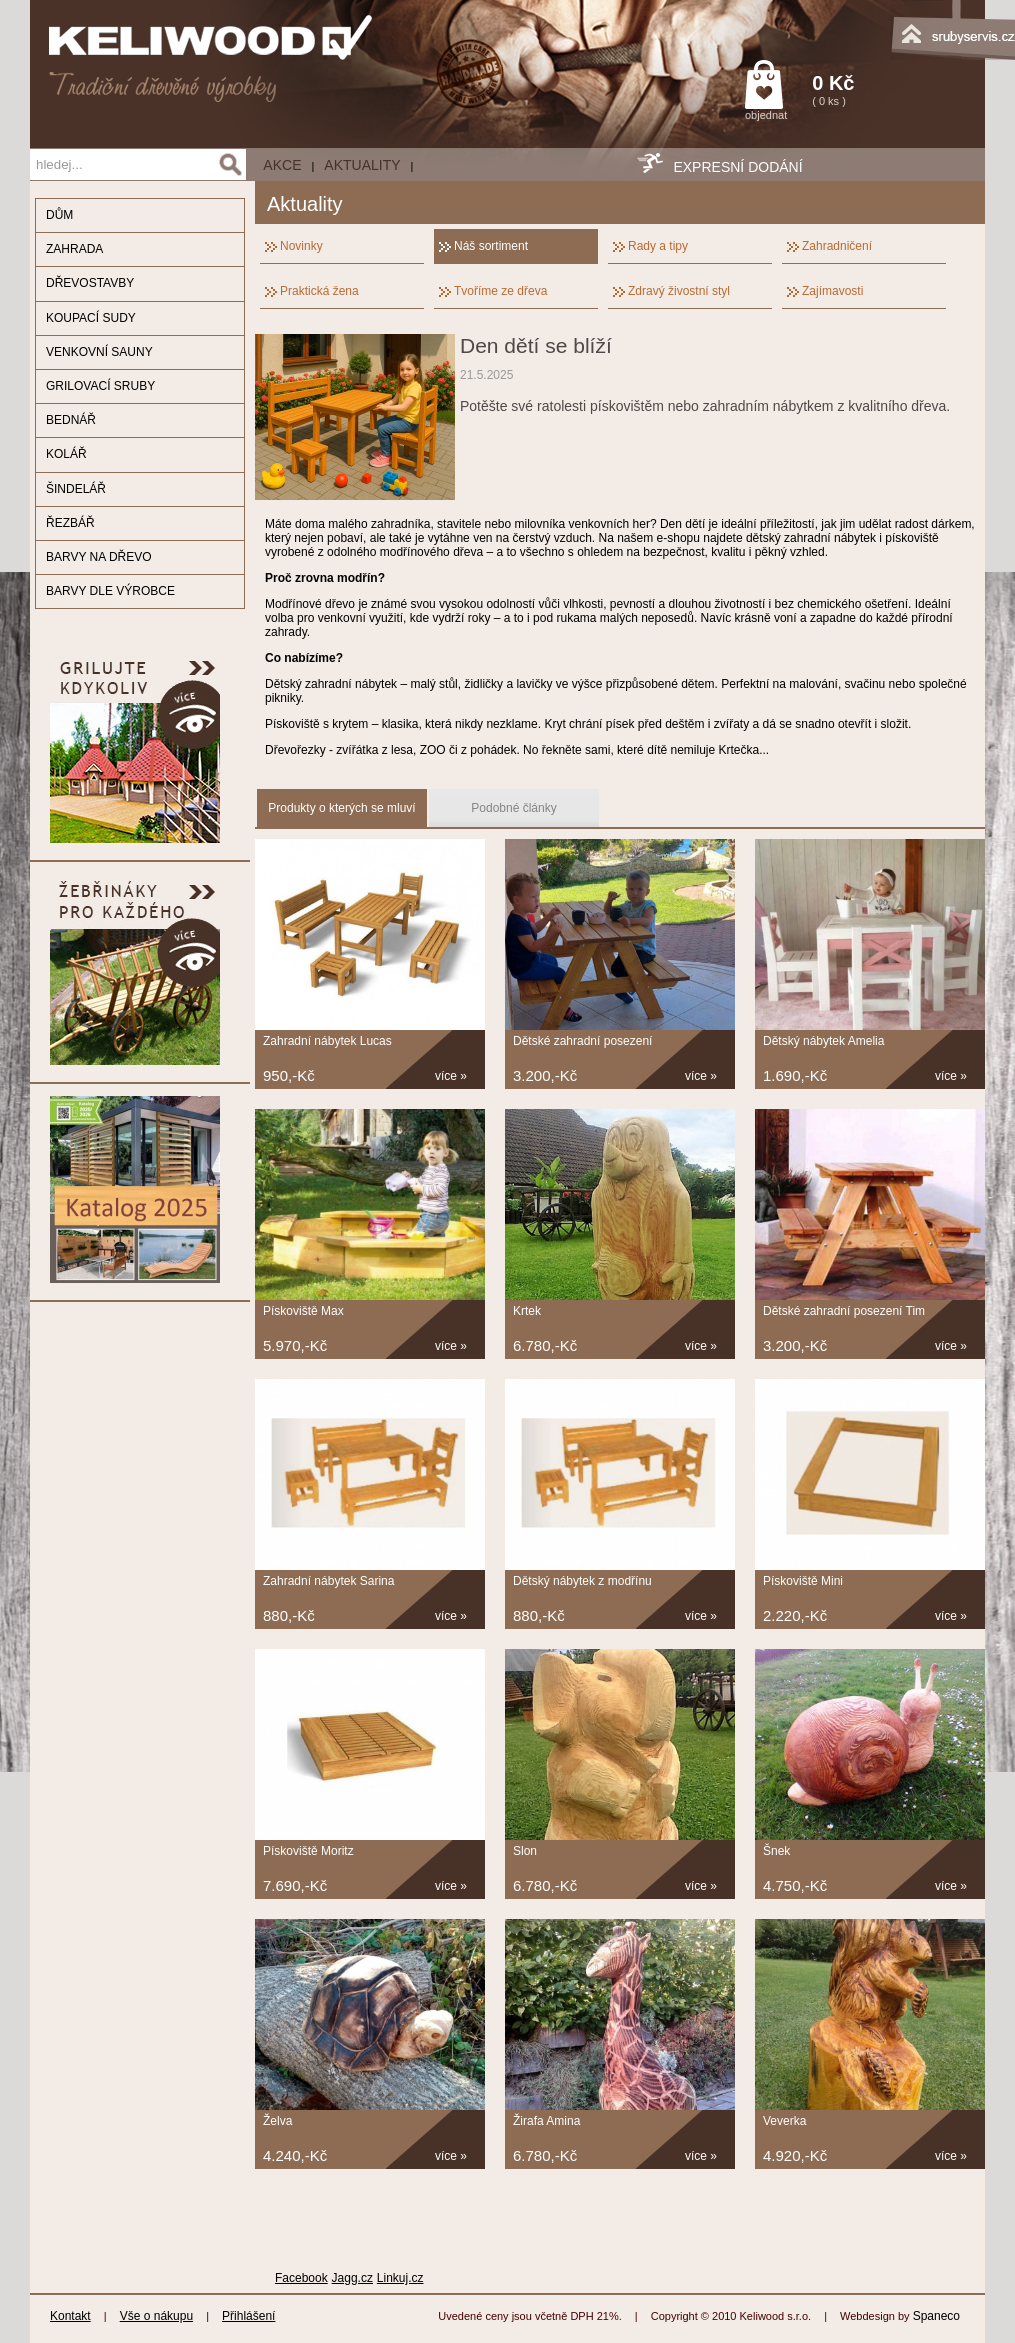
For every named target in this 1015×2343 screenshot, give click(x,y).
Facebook (301, 2278)
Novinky (301, 246)
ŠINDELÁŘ (76, 489)
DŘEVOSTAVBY (90, 283)
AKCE (282, 165)
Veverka (784, 2121)
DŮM (59, 215)
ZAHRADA (74, 249)
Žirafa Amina (546, 2121)
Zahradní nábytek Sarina (328, 1581)
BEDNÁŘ (71, 420)
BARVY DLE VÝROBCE (110, 591)
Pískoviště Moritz (308, 1851)
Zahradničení (837, 246)
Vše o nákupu (156, 2316)
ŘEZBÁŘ (70, 523)
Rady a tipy (658, 246)
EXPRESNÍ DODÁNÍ (737, 167)
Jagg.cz (352, 2278)
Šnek (776, 1851)
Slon (525, 1851)
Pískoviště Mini (803, 1581)
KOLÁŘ (66, 454)
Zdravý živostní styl (679, 291)
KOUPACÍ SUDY (91, 318)
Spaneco (936, 2316)
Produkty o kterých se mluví (341, 808)
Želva (277, 2121)
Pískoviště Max (303, 1311)
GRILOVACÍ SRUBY (100, 386)
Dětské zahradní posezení (582, 1041)
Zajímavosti (832, 291)
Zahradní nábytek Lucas (327, 1041)
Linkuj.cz (400, 2278)
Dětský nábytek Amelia (823, 1041)
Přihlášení (248, 2316)
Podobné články (513, 808)
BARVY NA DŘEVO (99, 557)
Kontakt (70, 2316)
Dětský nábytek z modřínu (582, 1581)
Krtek (527, 1311)
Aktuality (362, 165)
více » (451, 1076)
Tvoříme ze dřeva (500, 291)
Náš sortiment (491, 246)
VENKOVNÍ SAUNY (99, 352)
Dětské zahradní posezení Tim (844, 1311)
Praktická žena (319, 291)
